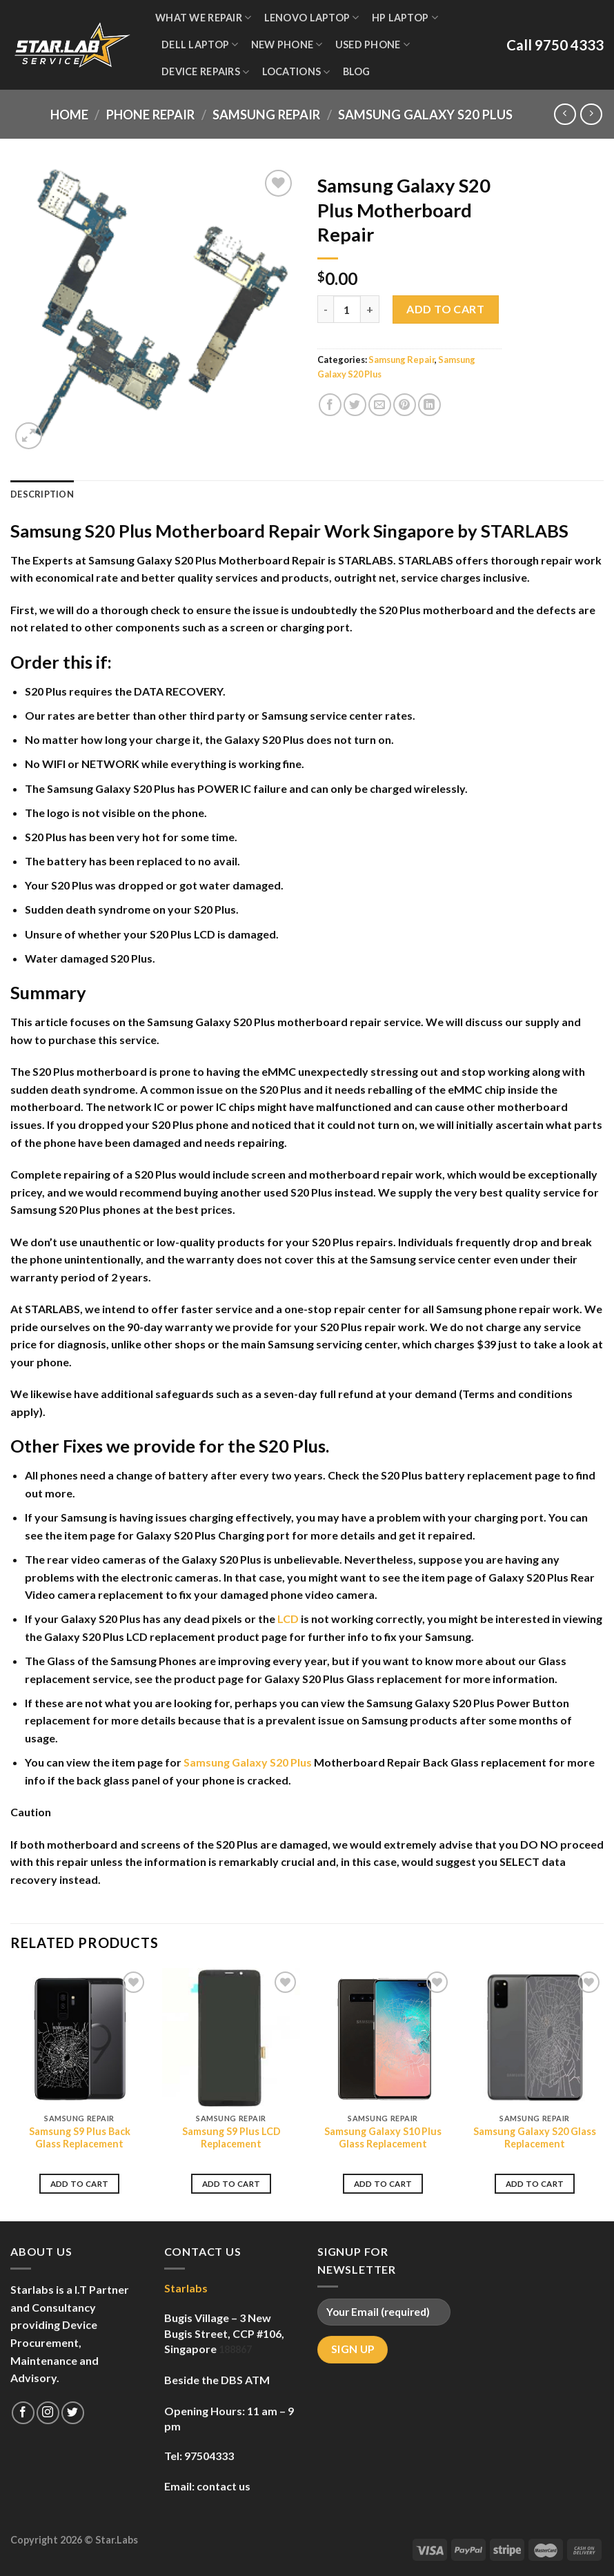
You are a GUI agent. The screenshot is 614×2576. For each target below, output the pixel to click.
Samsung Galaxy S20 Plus (425, 114)
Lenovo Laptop (311, 17)
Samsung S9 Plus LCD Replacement (231, 2137)
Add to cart (445, 308)
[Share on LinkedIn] (429, 404)
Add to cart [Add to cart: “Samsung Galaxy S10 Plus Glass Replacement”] (383, 2183)
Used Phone (372, 44)
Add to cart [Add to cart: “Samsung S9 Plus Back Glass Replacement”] (79, 2183)
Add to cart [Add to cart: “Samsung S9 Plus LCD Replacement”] (231, 2183)
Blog (356, 71)
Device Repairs (205, 72)
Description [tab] (42, 494)
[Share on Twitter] (355, 404)
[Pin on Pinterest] (404, 404)
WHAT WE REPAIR (203, 17)
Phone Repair (150, 114)
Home (69, 114)
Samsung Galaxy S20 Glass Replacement (534, 2137)
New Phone (287, 44)
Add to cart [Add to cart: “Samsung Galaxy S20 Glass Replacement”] (535, 2183)
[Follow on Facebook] (23, 2412)
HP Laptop (405, 17)
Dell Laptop (200, 44)
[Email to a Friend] (379, 404)
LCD (288, 1618)
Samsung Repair (266, 114)
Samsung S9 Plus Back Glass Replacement (79, 2137)
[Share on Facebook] (330, 404)
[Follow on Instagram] (48, 2412)
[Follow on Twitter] (72, 2412)
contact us (223, 2486)
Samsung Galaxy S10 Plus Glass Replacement (383, 2137)
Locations (296, 72)
